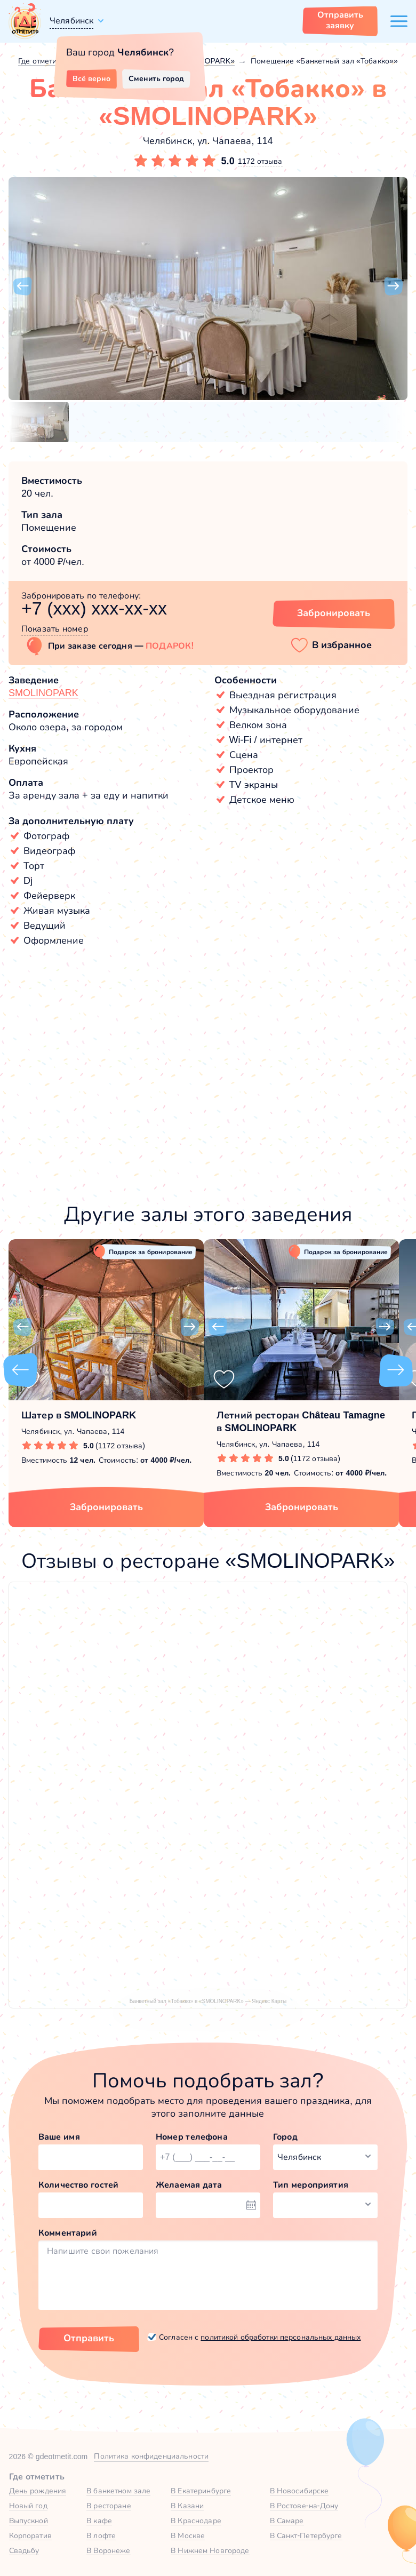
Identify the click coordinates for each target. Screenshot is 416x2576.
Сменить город (156, 78)
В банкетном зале (118, 2490)
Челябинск (71, 20)
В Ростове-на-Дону (304, 2505)
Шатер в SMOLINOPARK (78, 1415)
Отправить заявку (340, 20)
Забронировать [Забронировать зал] (333, 613)
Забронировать (106, 1507)
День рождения (38, 2490)
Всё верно (91, 78)
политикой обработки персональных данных (281, 2337)
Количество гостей (78, 2184)
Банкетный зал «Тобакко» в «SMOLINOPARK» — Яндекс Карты (208, 2001)
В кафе (99, 2520)
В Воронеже (108, 2550)
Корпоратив (30, 2535)
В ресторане (108, 2505)
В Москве (188, 2535)
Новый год (28, 2505)
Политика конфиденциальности (151, 2456)
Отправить (88, 2338)
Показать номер (54, 628)
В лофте (101, 2535)
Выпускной (28, 2520)
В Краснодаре (196, 2520)
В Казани (187, 2505)
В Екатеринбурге (201, 2490)
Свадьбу (24, 2550)
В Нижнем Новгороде (210, 2550)
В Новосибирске (299, 2490)
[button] (22, 286)
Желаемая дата (189, 2184)
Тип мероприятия (310, 2184)
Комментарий (67, 2232)
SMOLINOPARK (43, 693)
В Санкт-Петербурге (306, 2535)
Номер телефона (192, 2136)
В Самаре (287, 2520)
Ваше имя (59, 2136)
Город (285, 2136)
